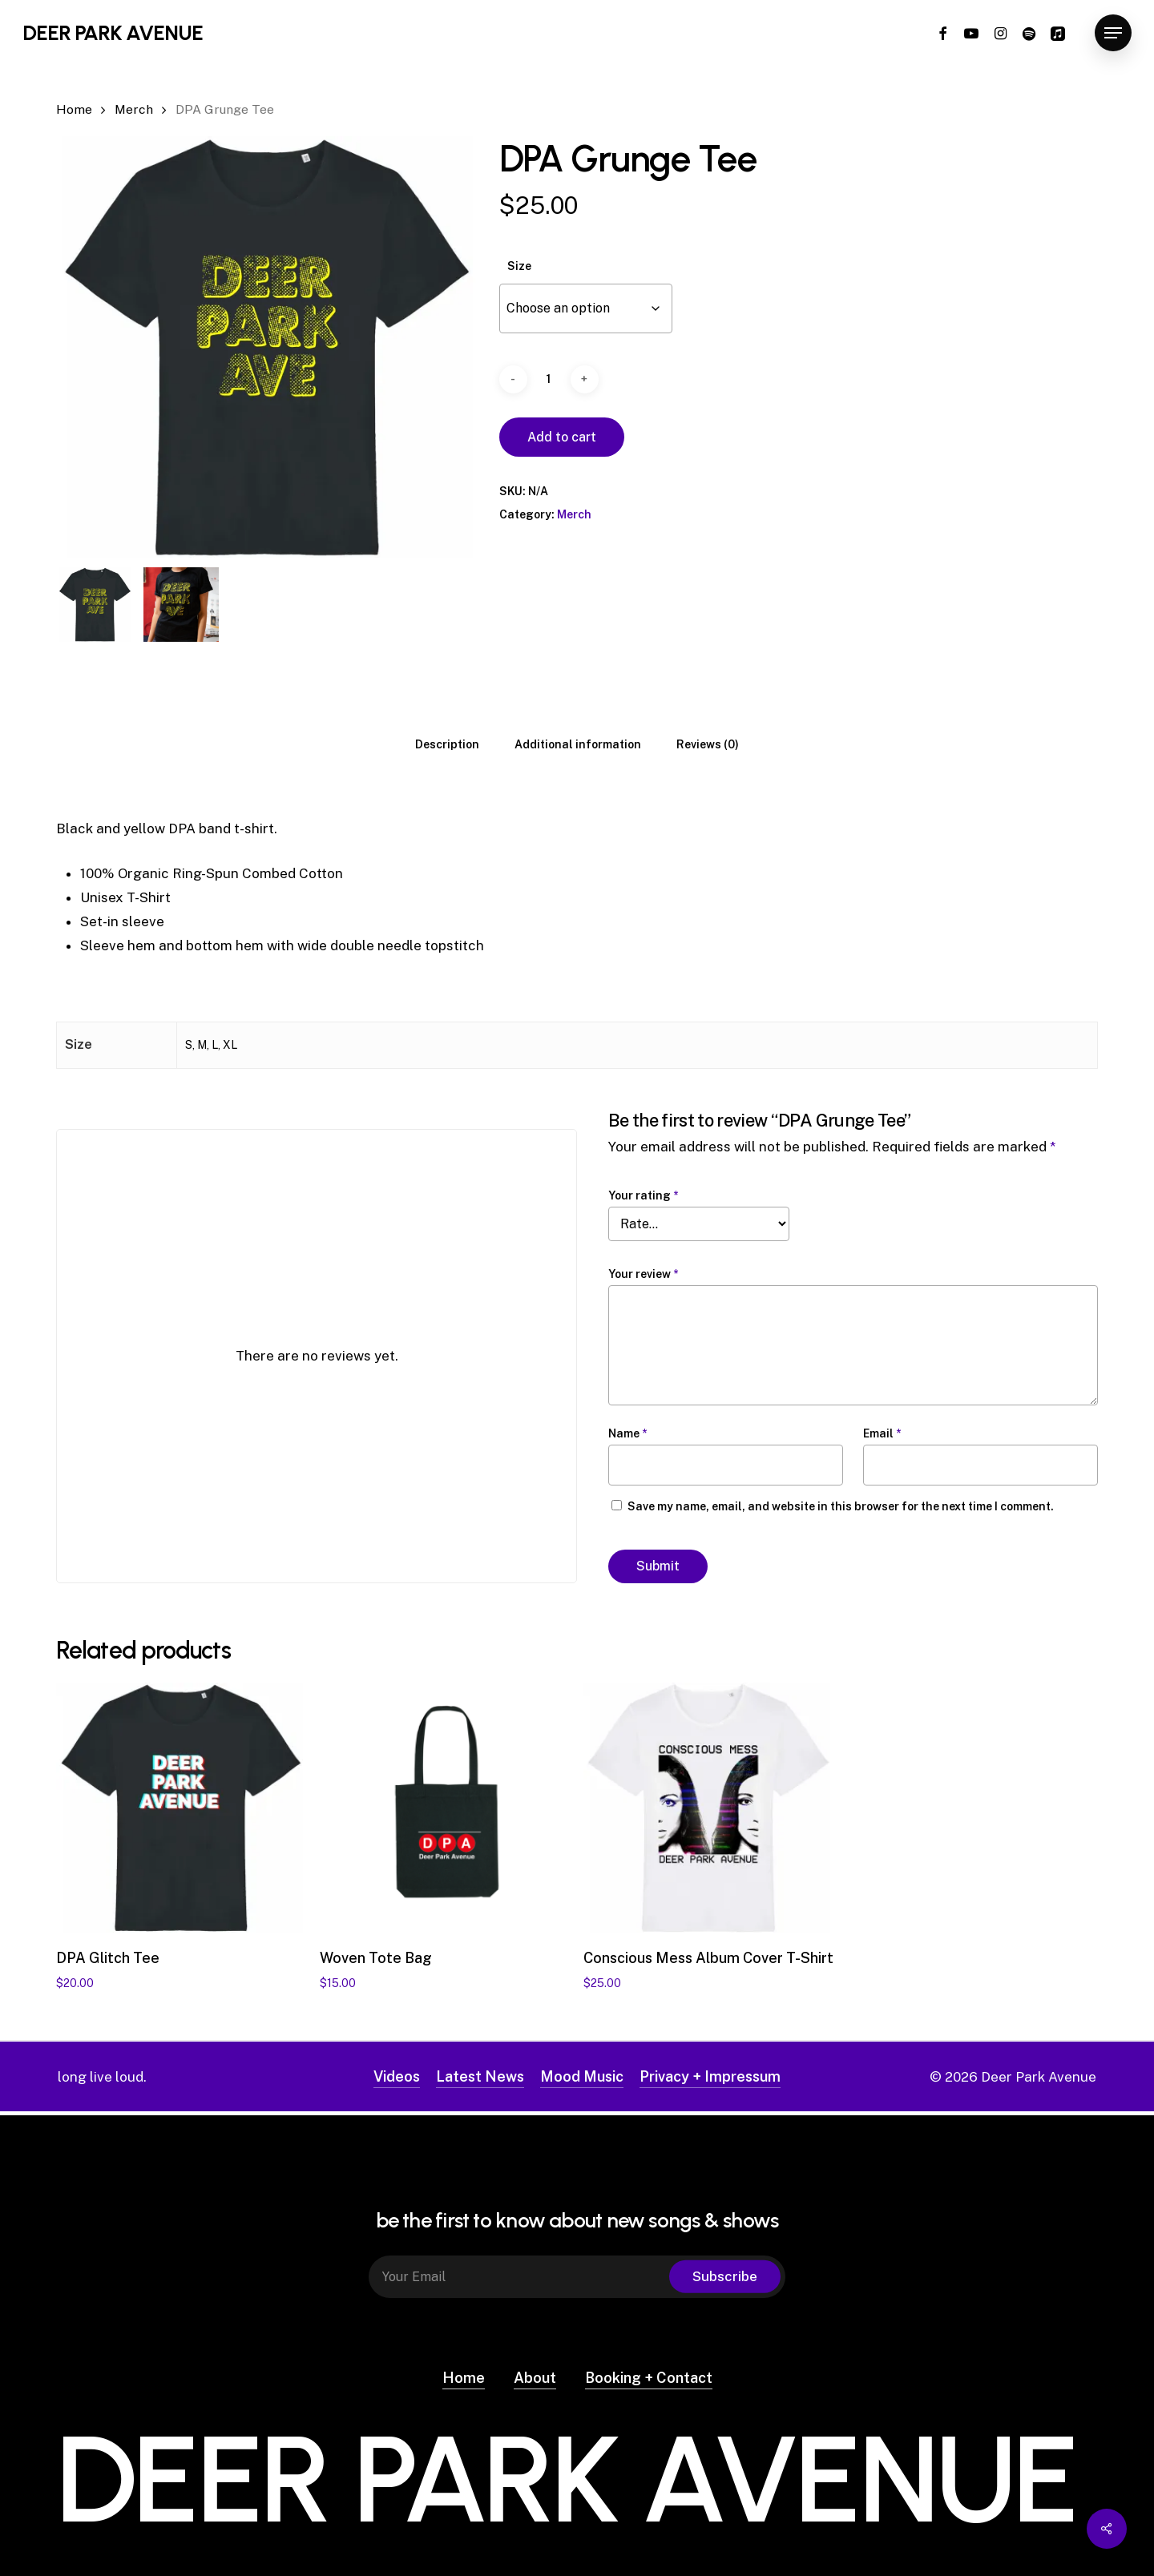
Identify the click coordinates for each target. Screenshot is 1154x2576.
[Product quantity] (549, 379)
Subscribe (724, 2273)
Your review (643, 1274)
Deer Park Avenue (112, 32)
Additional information (577, 744)
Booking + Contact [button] (648, 2374)
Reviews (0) (707, 744)
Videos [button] (396, 2076)
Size (519, 266)
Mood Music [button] (581, 2076)
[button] (1113, 33)
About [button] (535, 2374)
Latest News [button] (480, 2076)
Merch (134, 109)
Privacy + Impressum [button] (710, 2076)
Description (447, 744)
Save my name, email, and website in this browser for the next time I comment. (840, 1506)
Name (627, 1433)
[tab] (447, 744)
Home (74, 109)
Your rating (643, 1195)
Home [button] (463, 2374)
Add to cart (561, 437)
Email (882, 1433)
